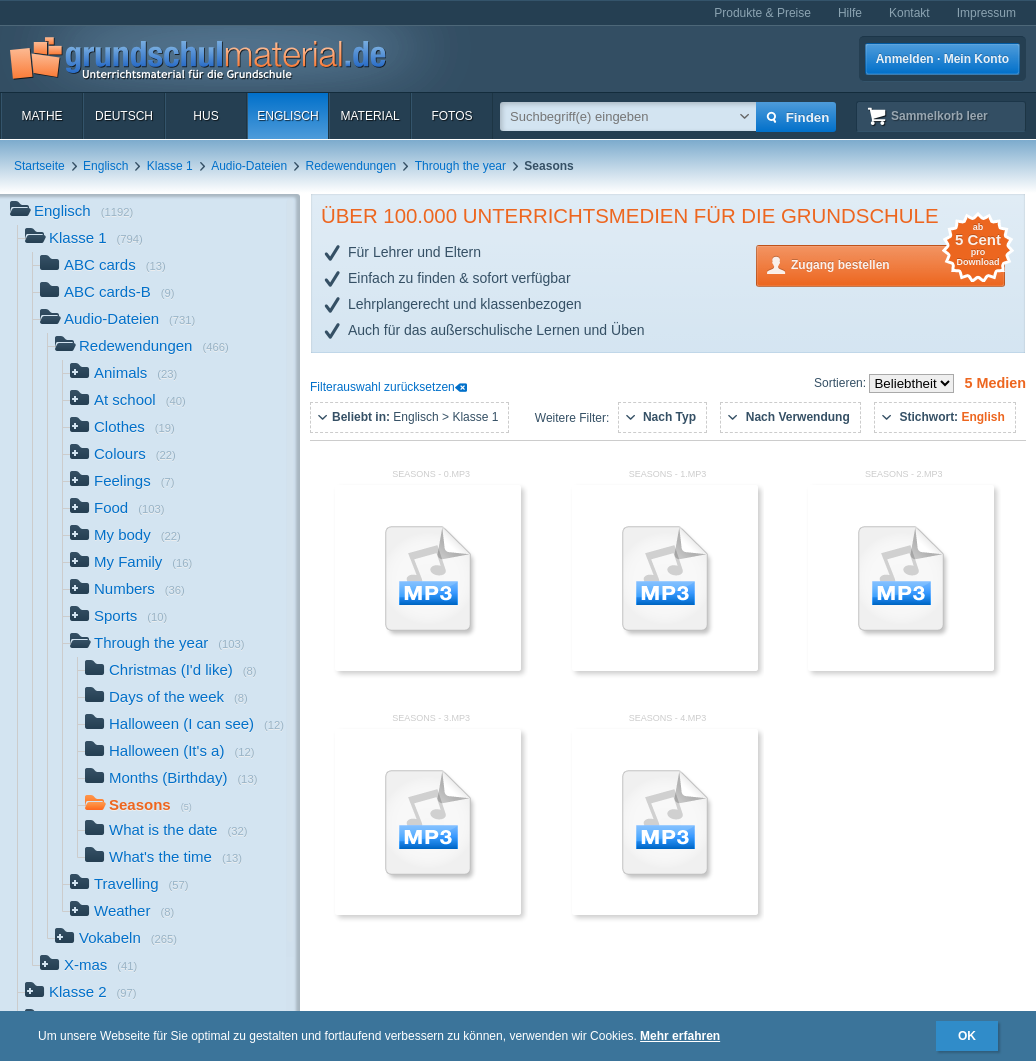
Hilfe (850, 13)
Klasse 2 (81, 993)
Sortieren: (841, 383)
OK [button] (967, 1036)
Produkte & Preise (762, 13)
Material (369, 116)
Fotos (451, 116)
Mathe (41, 116)
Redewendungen (351, 166)
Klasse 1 (170, 166)
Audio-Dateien (249, 166)
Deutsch (124, 116)
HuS (205, 116)
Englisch (287, 116)
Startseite (39, 166)
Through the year (460, 166)
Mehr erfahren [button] (680, 1036)
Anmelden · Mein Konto (942, 59)
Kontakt (909, 13)
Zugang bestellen (898, 263)
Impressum (986, 13)
